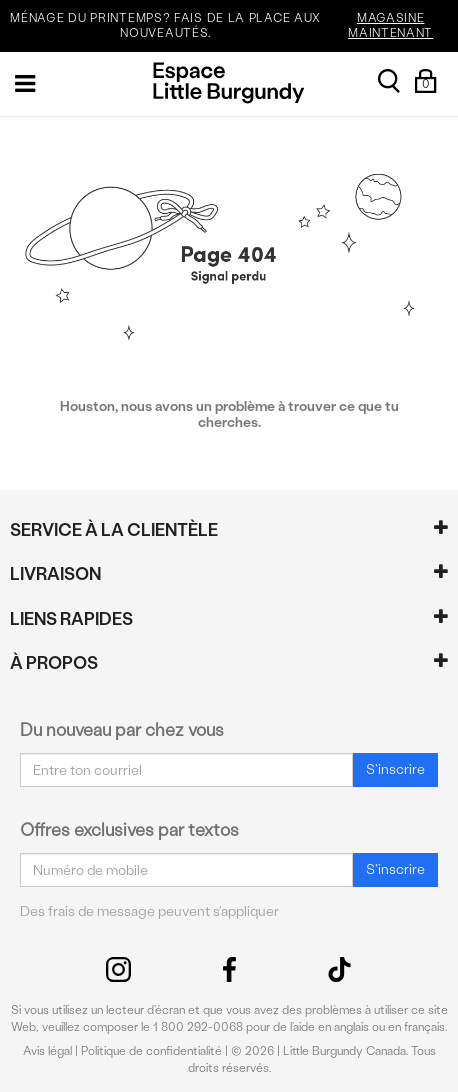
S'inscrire (395, 769)
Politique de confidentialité (151, 1051)
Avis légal (47, 1051)
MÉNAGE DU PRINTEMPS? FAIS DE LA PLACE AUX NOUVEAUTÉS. (231, 26)
